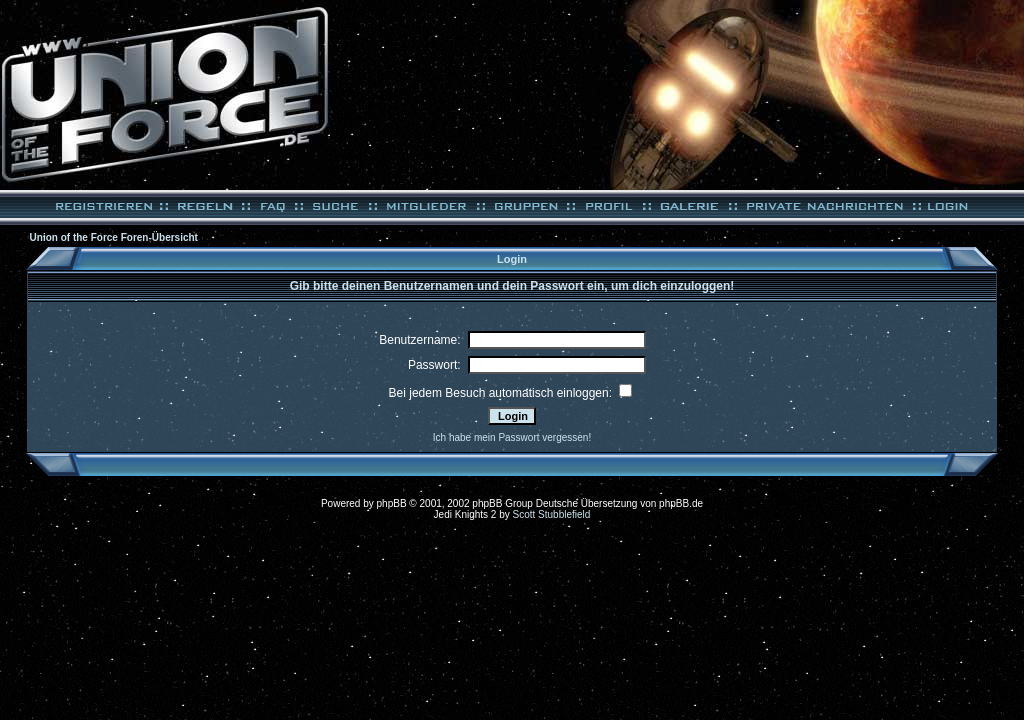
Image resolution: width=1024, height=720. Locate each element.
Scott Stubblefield (552, 514)
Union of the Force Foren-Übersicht (114, 237)
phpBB (392, 503)
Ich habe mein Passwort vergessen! (512, 437)
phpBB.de (681, 503)
